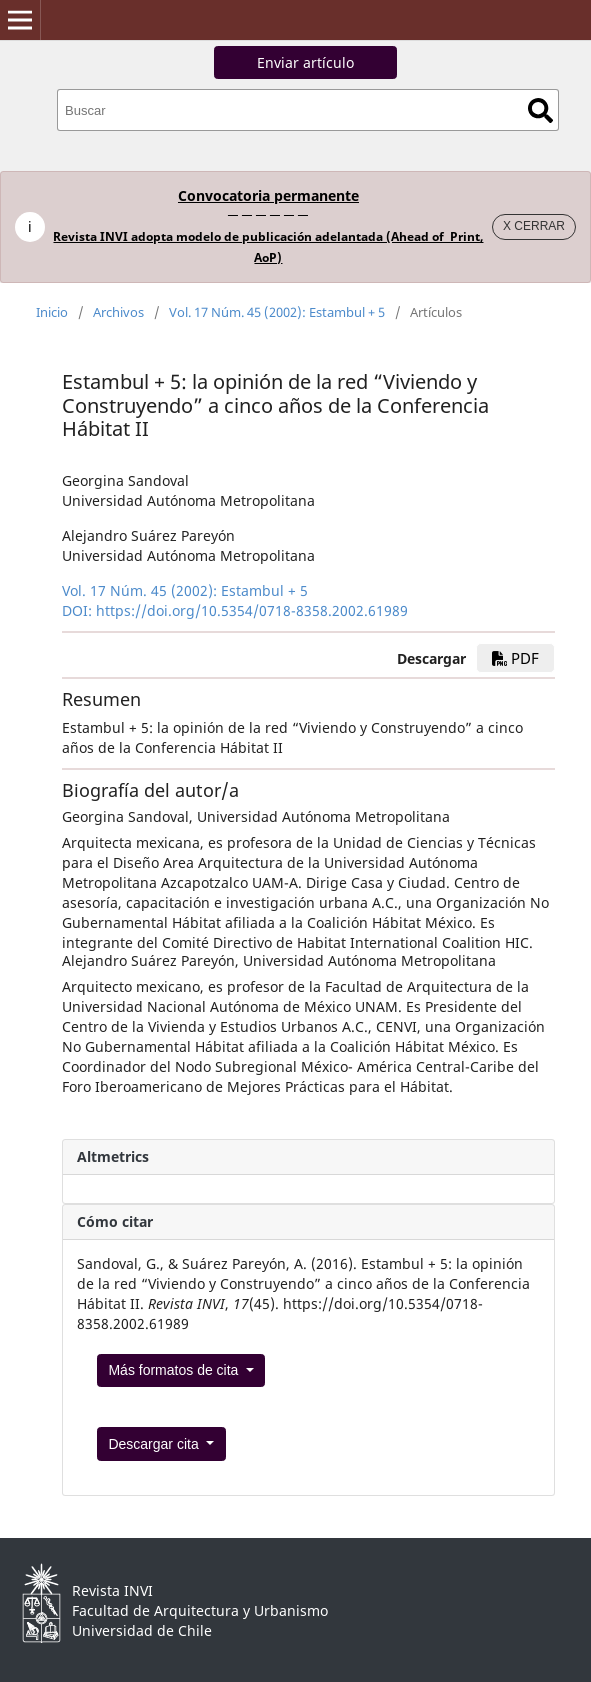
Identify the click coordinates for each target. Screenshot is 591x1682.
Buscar (540, 110)
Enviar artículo (305, 62)
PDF (515, 658)
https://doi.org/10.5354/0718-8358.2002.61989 (252, 610)
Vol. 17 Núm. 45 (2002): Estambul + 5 (277, 312)
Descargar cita (155, 1444)
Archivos (118, 312)
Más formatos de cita (175, 1370)
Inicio (52, 312)
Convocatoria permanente (268, 195)
